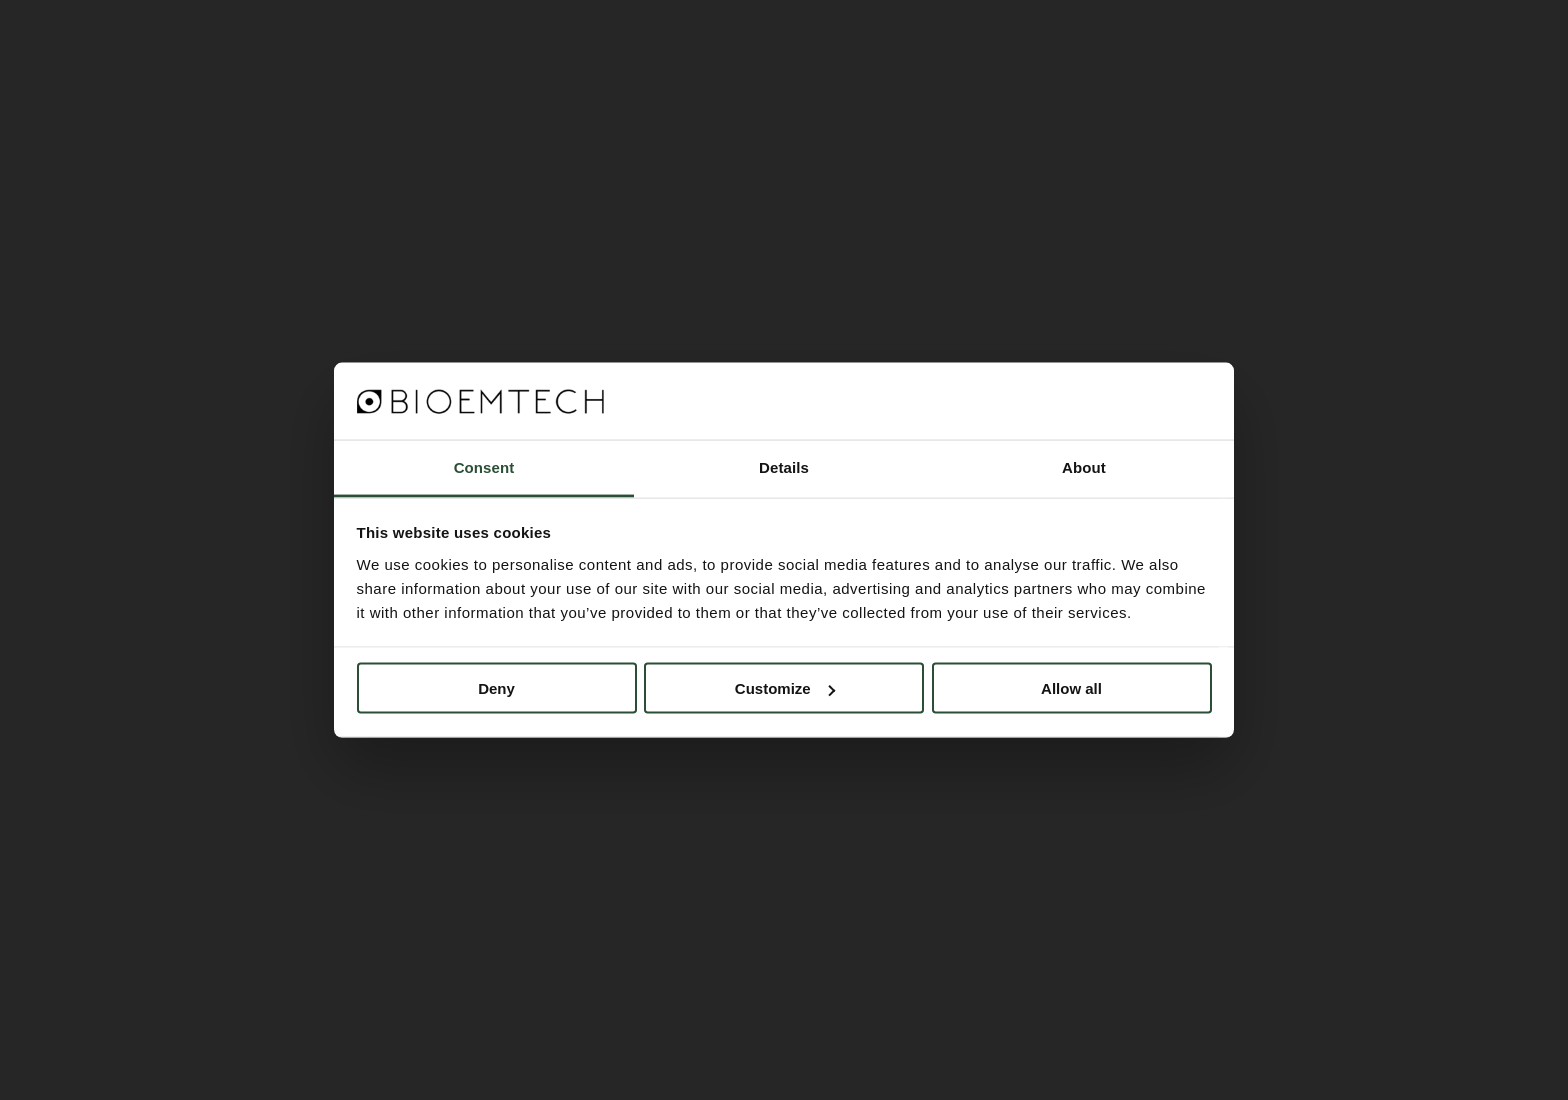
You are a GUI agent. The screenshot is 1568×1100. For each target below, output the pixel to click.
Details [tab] (784, 466)
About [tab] (1084, 466)
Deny (496, 688)
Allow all (1071, 688)
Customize (785, 688)
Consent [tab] (484, 466)
